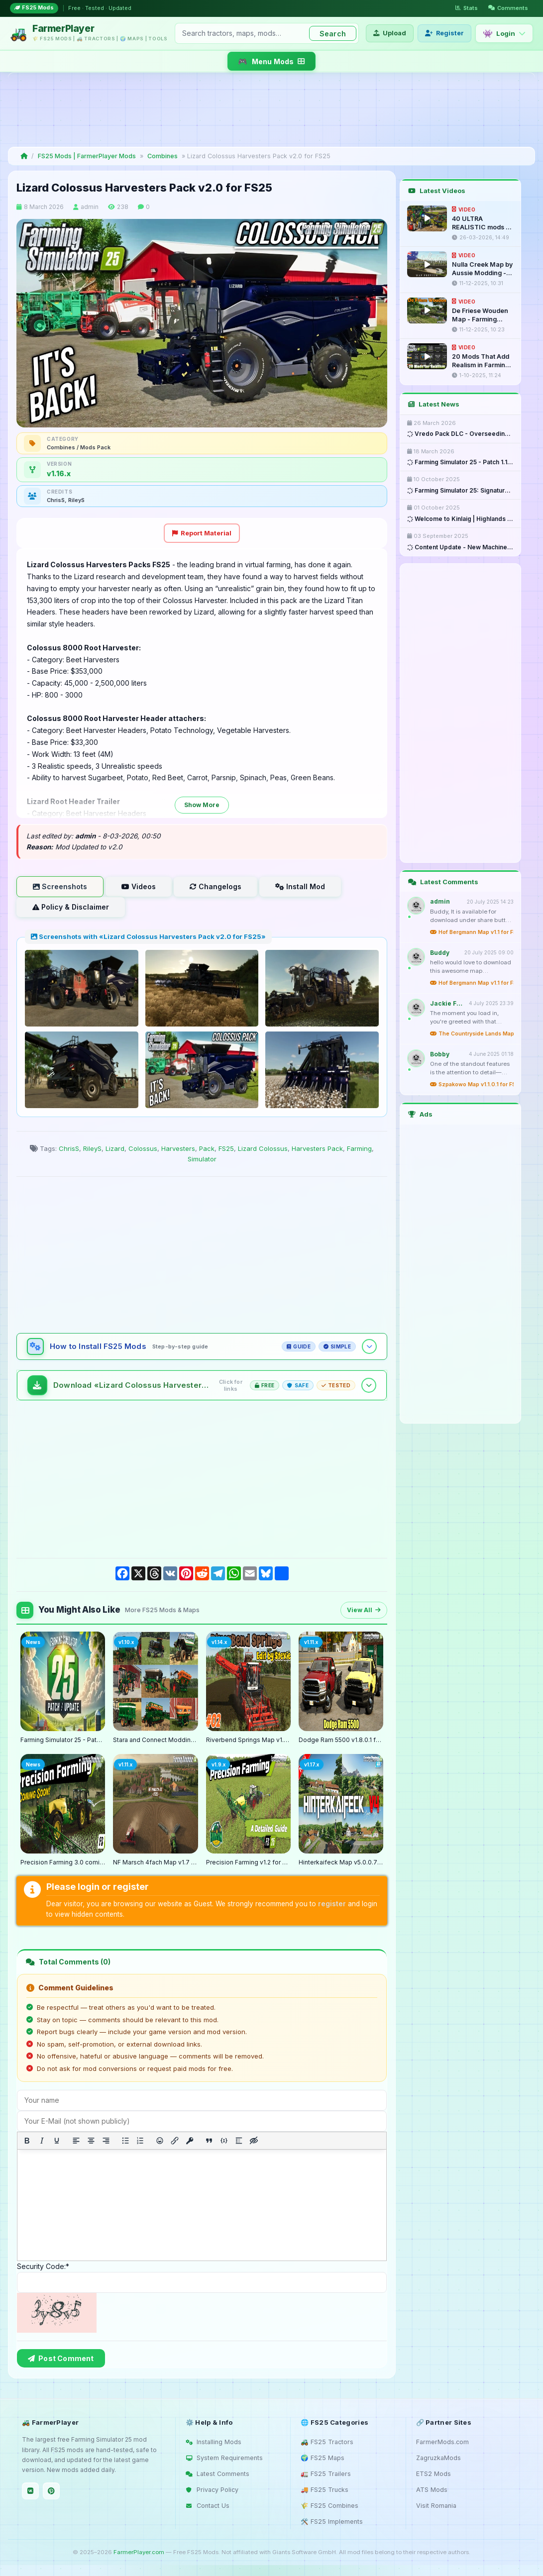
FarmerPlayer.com (138, 2552)
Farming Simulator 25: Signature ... (460, 491)
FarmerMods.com (442, 2442)
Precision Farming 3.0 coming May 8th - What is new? (62, 1862)
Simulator (202, 1159)
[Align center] (91, 2140)
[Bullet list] (125, 2140)
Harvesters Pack (317, 1148)
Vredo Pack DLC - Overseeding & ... (460, 434)
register (332, 1904)
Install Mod (300, 886)
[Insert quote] (209, 2140)
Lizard (115, 1148)
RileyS (92, 1148)
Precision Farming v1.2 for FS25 (248, 1862)
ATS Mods (431, 2489)
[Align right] (106, 2140)
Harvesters (178, 1148)
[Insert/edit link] (174, 2140)
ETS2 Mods (433, 2473)
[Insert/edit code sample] (224, 2140)
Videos (138, 886)
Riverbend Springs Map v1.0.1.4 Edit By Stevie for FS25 (248, 1740)
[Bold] (26, 2140)
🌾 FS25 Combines (329, 2505)
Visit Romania (436, 2505)
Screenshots (60, 886)
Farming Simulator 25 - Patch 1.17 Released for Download (62, 1740)
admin (90, 206)
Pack (207, 1148)
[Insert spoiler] (238, 2140)
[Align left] (76, 2140)
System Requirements (224, 2458)
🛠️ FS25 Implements (332, 2521)
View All (364, 1610)
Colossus (142, 1148)
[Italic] (41, 2140)
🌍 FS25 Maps (322, 2458)
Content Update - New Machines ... (460, 547)
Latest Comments (217, 2473)
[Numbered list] (140, 2140)
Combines (162, 156)
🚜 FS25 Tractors (327, 2442)
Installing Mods (213, 2442)
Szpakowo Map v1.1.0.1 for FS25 (472, 1084)
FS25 (226, 1148)
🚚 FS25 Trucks (324, 2489)
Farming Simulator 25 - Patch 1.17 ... (460, 462)
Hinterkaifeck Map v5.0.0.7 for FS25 (341, 1862)
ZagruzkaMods (438, 2458)
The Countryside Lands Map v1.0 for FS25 (472, 1033)
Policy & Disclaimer (70, 907)
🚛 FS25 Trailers (326, 2473)
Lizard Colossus (263, 1148)
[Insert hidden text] (253, 2140)
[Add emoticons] (159, 2140)
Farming (359, 1148)
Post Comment (61, 2358)
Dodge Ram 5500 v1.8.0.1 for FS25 (341, 1740)
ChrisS (69, 1148)
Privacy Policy (212, 2489)
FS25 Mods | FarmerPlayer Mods (87, 156)
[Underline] (56, 2140)
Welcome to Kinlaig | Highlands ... (460, 519)
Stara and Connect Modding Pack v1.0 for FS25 (155, 1740)
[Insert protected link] (189, 2140)
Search (333, 33)
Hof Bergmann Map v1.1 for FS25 (472, 932)
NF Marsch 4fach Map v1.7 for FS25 (155, 1862)
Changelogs (215, 886)
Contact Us (207, 2505)
